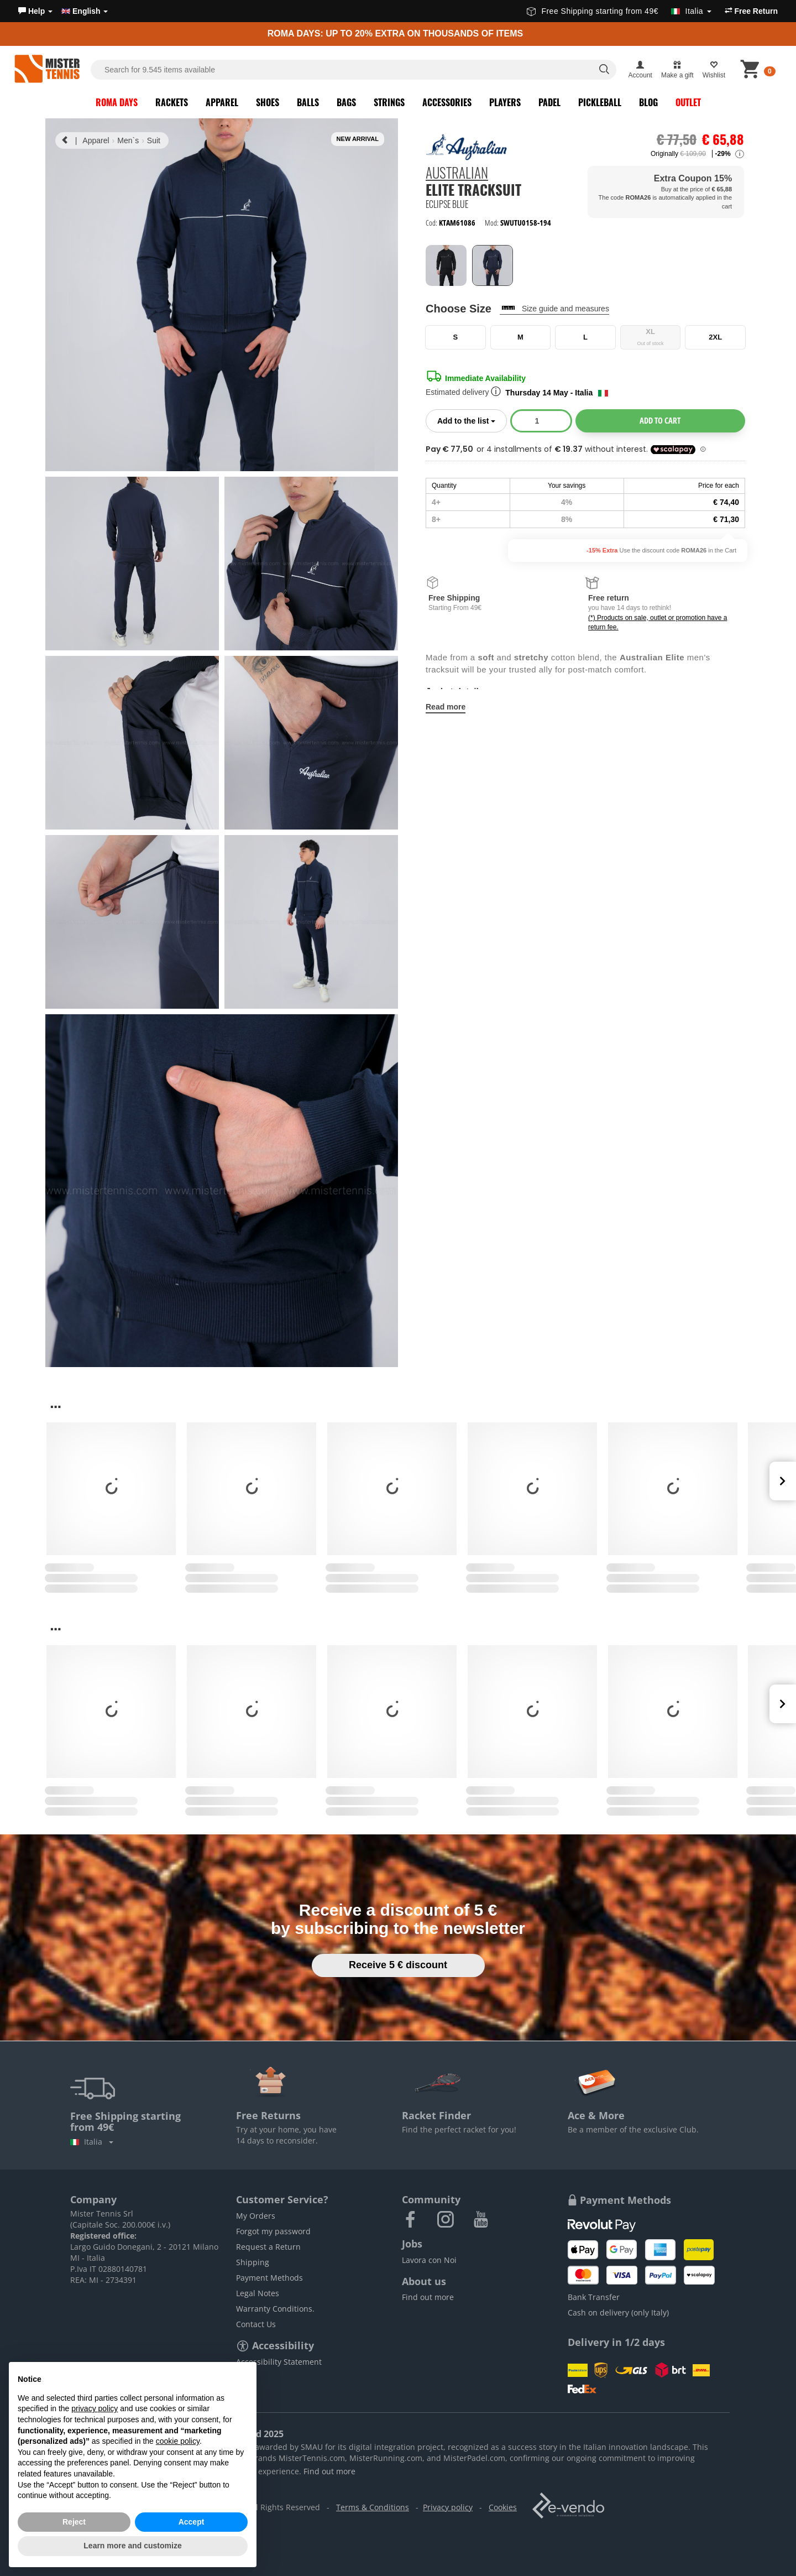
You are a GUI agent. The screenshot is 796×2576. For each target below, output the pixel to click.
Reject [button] (74, 2521)
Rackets (171, 102)
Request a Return (268, 2246)
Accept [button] (192, 2521)
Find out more (428, 2297)
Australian (457, 173)
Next (782, 1481)
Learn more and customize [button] (132, 2545)
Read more (445, 706)
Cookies (503, 2507)
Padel (549, 102)
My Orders (255, 2215)
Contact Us (256, 2324)
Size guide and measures (565, 308)
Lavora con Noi (429, 2260)
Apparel (222, 102)
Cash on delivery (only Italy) (618, 2312)
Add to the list (472, 420)
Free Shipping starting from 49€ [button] (619, 11)
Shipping (252, 2262)
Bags (346, 102)
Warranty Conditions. (275, 2308)
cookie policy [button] (178, 2441)
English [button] (84, 11)
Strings (389, 102)
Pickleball (599, 102)
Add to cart (660, 420)
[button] (35, 11)
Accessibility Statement (279, 2361)
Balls (308, 102)
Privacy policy (448, 2507)
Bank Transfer (594, 2297)
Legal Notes (257, 2293)
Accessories (447, 102)
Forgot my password (273, 2231)
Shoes (267, 102)
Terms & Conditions (372, 2507)
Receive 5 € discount (398, 1964)
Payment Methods (269, 2277)
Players (505, 102)
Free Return (751, 11)
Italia (91, 2141)
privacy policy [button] (94, 2408)
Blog (648, 102)
